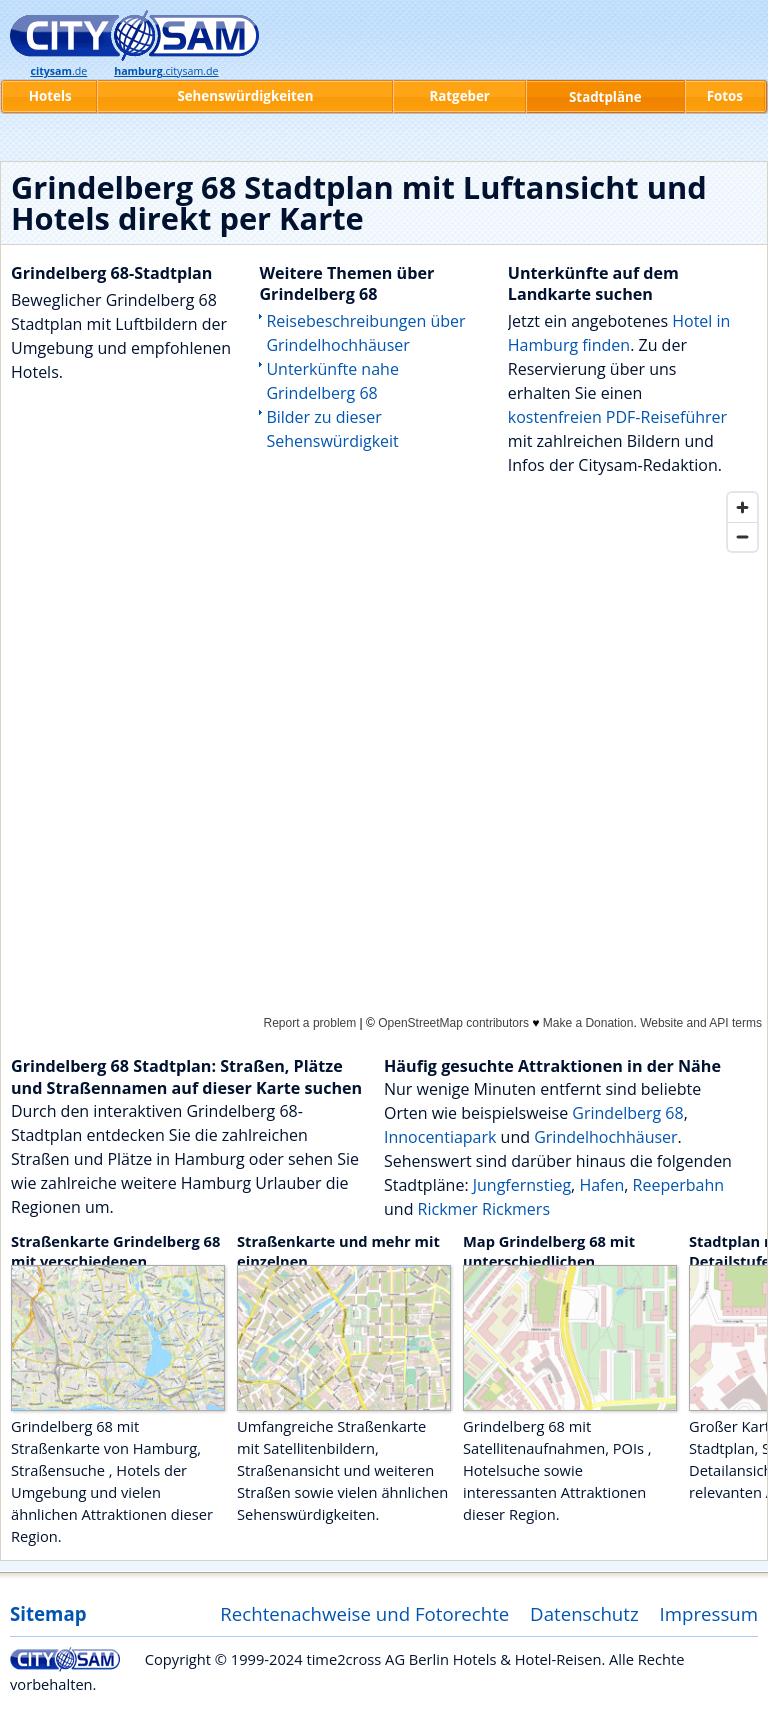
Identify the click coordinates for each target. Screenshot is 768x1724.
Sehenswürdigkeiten (245, 96)
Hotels (50, 96)
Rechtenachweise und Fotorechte (364, 1613)
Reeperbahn (678, 1185)
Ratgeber (459, 96)
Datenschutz (584, 1613)
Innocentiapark (440, 1137)
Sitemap (48, 1613)
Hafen (601, 1185)
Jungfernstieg (522, 1185)
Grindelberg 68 (627, 1113)
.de (58, 71)
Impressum (709, 1613)
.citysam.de (166, 71)
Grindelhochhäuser (605, 1137)
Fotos (725, 96)
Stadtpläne (605, 97)
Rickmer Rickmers (484, 1209)
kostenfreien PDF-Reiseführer (617, 417)
